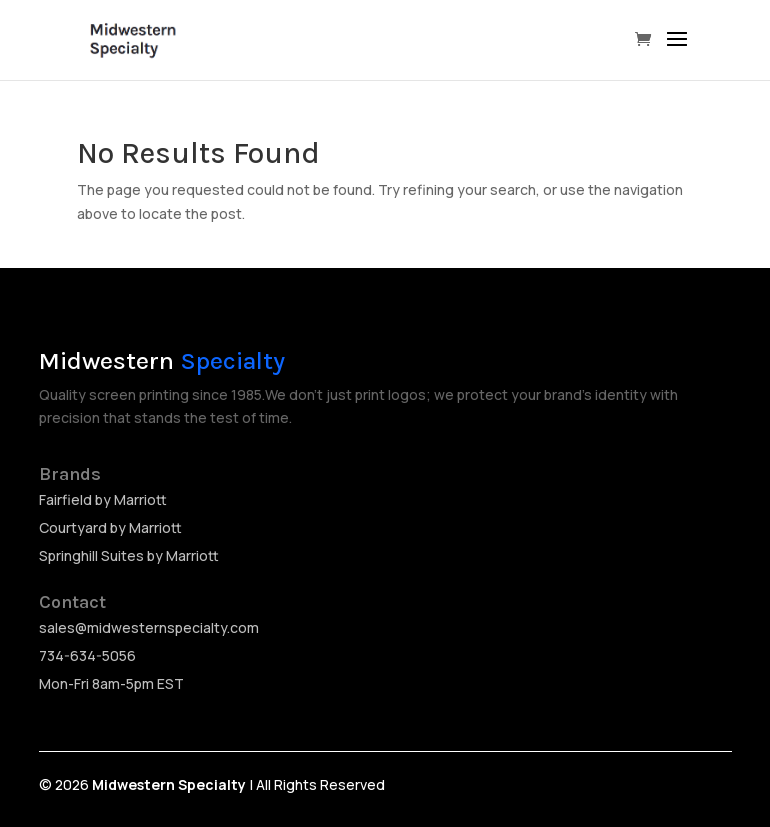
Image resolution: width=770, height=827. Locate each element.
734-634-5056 (87, 655)
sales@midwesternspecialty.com (149, 627)
